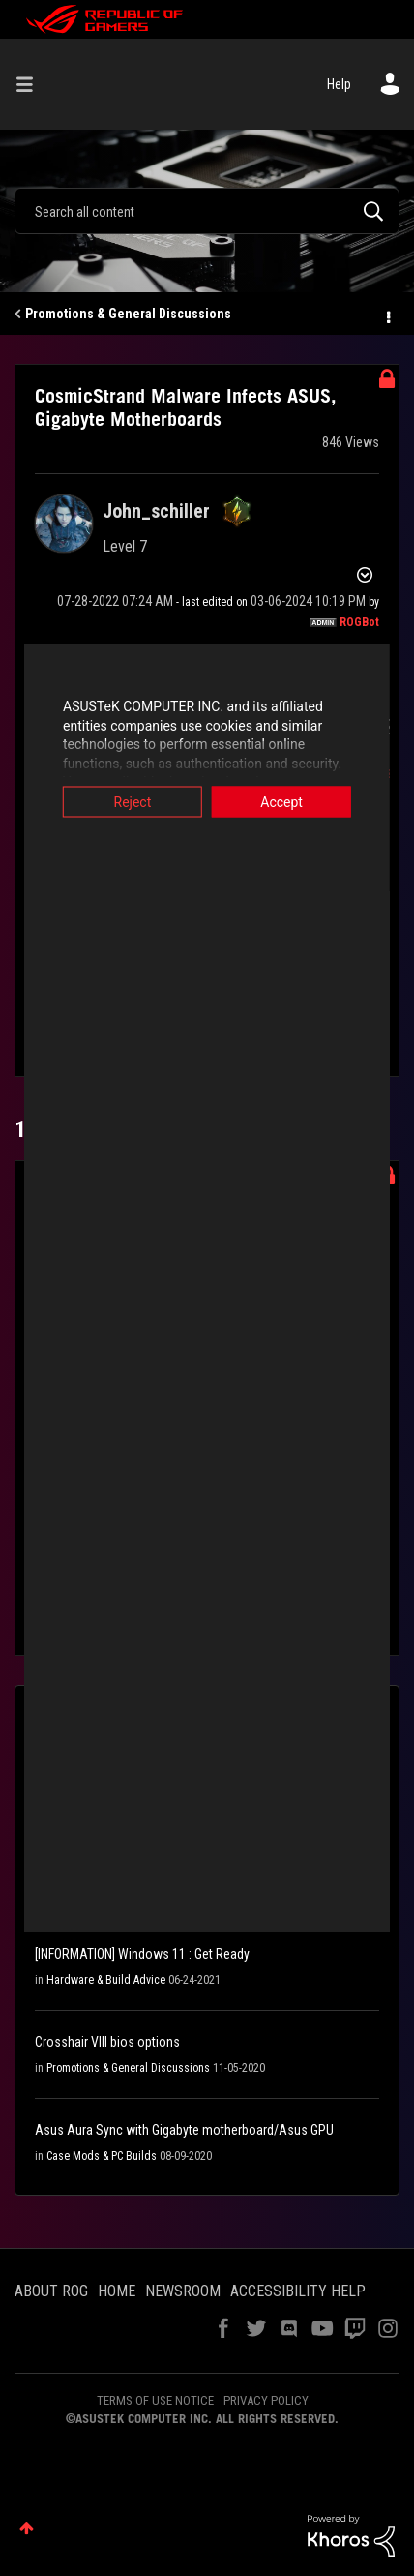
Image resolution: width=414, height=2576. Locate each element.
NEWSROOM (183, 2291)
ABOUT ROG (51, 2291)
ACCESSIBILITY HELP (298, 2291)
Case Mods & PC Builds (101, 2156)
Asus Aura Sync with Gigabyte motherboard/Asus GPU (184, 2130)
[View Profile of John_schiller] (156, 511)
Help (339, 84)
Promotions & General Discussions (128, 313)
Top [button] (26, 2528)
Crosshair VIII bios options (107, 2042)
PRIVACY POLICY (266, 2400)
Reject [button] (120, 802)
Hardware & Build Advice (105, 1980)
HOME (116, 2291)
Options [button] (386, 314)
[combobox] (207, 211)
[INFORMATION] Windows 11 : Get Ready (142, 1954)
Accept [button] (294, 802)
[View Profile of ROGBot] (359, 622)
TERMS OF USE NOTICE (155, 2400)
